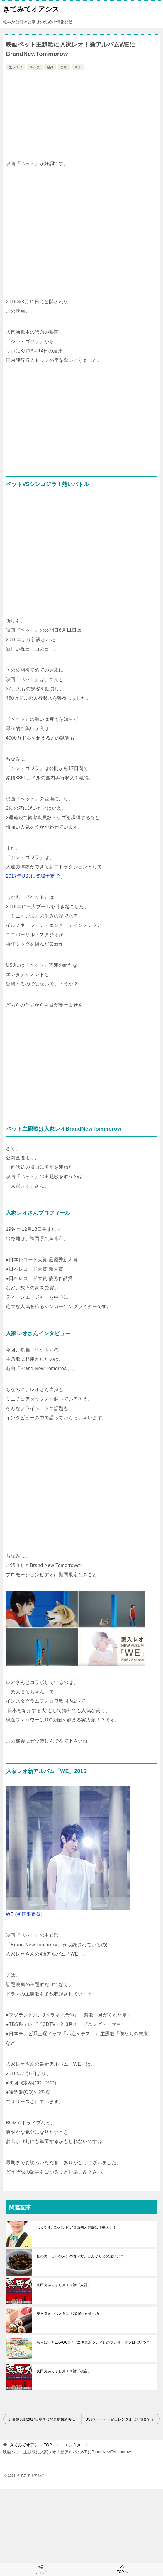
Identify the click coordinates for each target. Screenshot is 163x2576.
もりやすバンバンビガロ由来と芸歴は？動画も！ (77, 2228)
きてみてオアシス (31, 8)
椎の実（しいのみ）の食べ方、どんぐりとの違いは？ (80, 2256)
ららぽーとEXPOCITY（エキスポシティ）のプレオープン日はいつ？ (93, 2342)
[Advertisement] (81, 116)
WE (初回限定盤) (24, 1914)
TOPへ (122, 2569)
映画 (50, 67)
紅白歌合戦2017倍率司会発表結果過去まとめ (45, 2419)
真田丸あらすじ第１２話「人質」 (64, 2285)
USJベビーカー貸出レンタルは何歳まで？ (119, 2419)
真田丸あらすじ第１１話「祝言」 (64, 2371)
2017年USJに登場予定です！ (37, 876)
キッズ (34, 67)
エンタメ (16, 67)
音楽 (77, 67)
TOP (31, 2445)
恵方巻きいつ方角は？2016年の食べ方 (68, 2314)
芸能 (63, 67)
